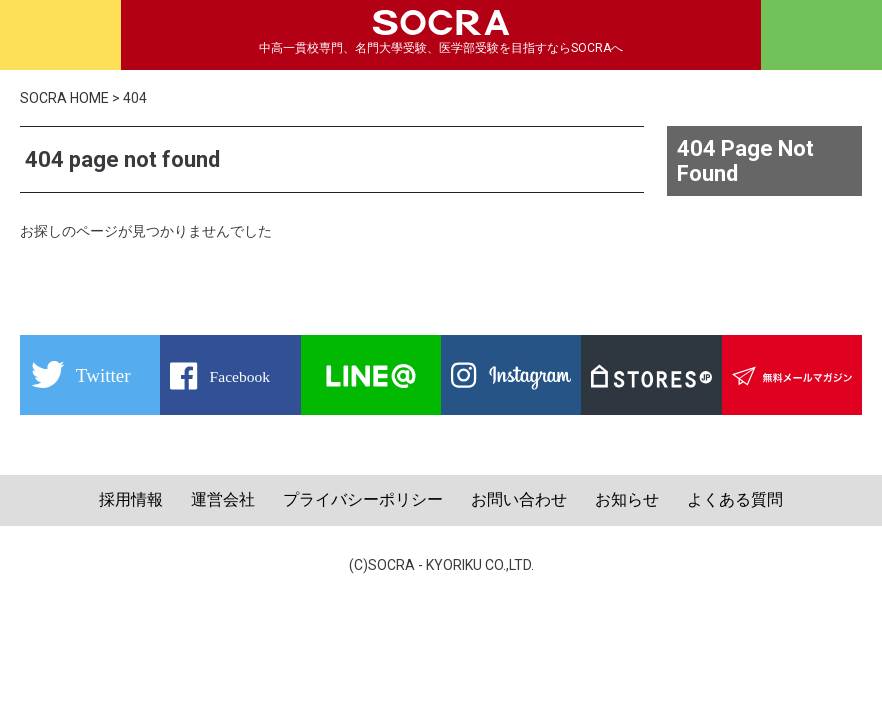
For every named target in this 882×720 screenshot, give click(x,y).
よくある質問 (735, 499)
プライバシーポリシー (363, 499)
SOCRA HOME (64, 98)
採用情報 (131, 499)
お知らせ (627, 499)
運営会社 (223, 499)
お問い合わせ (519, 499)
